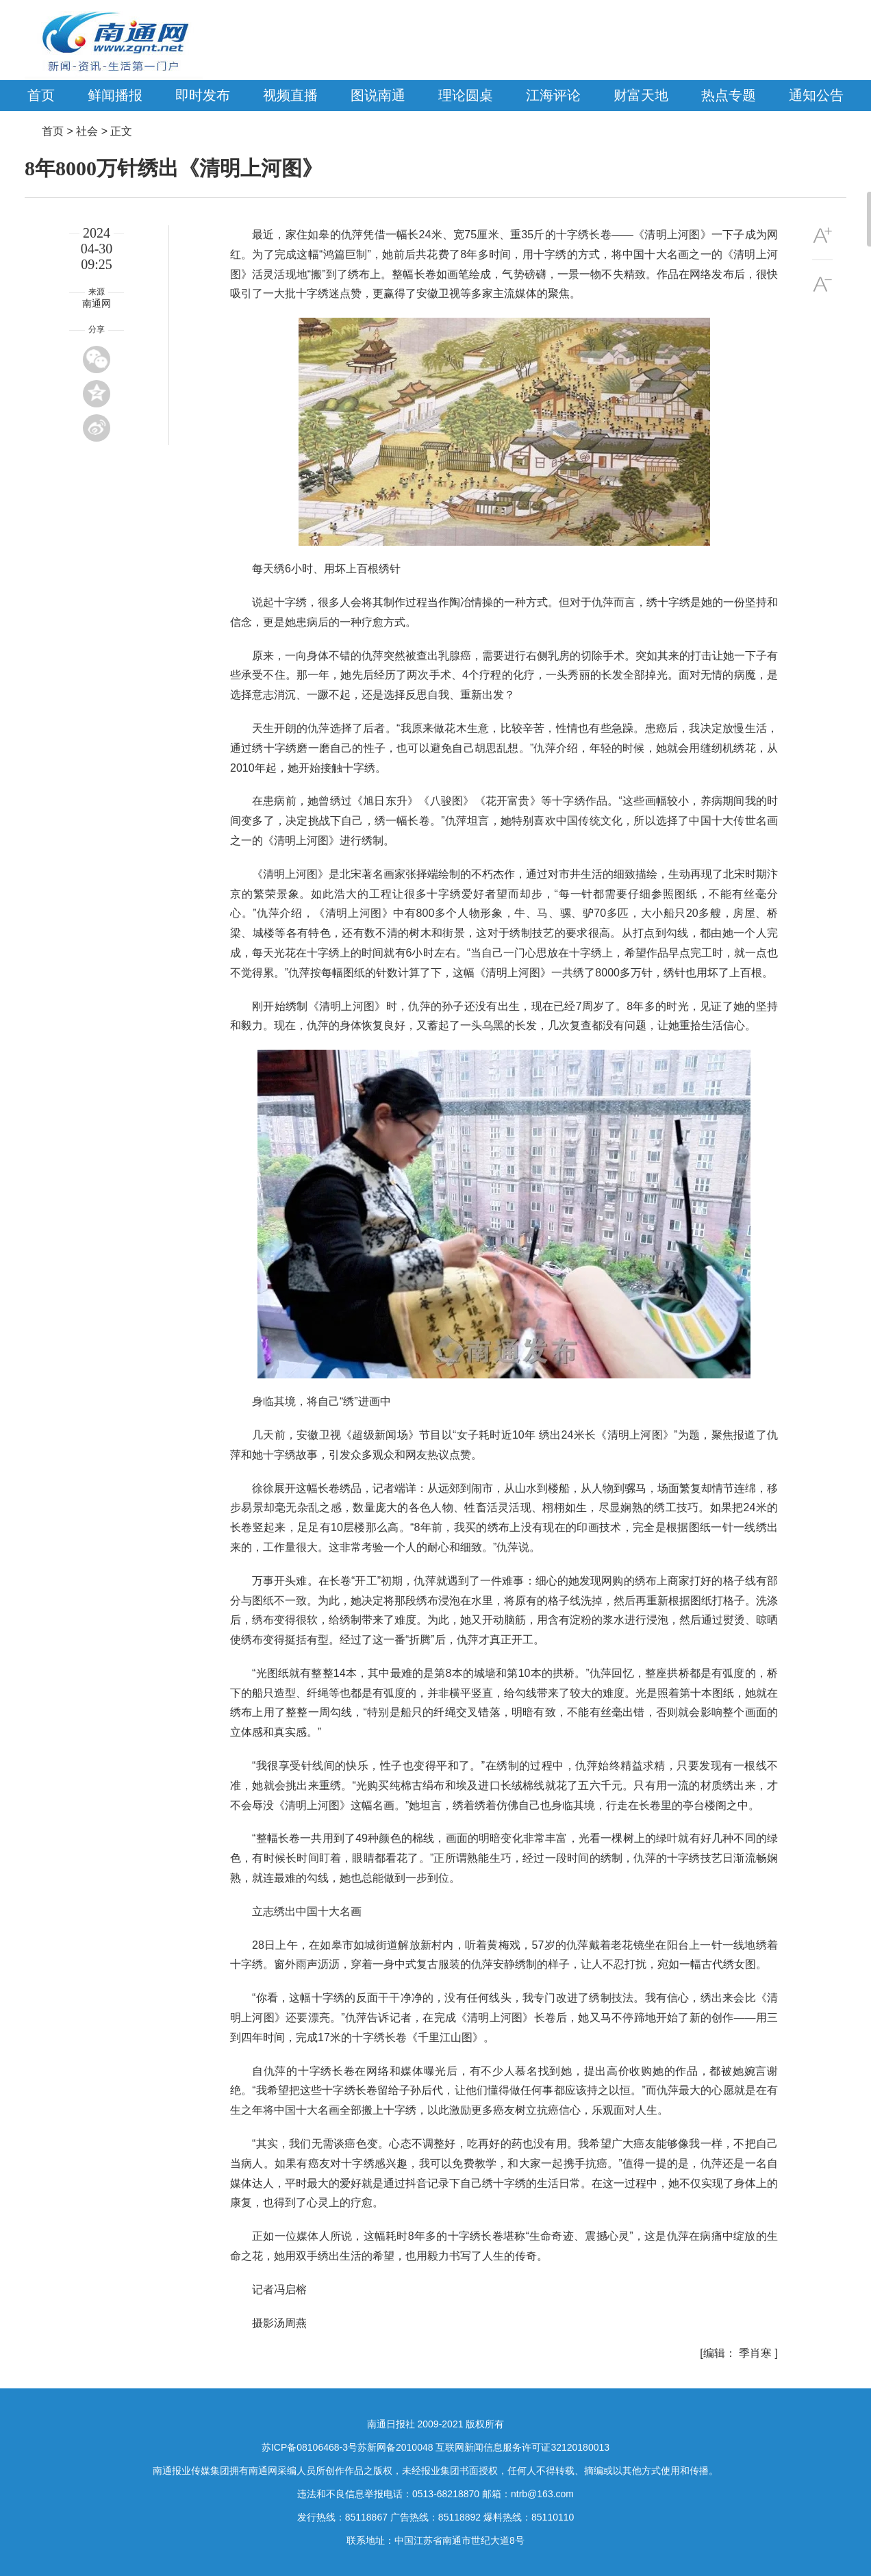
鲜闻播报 (115, 95)
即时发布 (202, 95)
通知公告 (816, 95)
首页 (41, 95)
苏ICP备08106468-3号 (309, 2447)
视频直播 (290, 95)
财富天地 (641, 95)
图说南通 (378, 95)
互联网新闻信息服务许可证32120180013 (522, 2447)
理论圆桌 (465, 95)
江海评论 (553, 95)
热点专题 (728, 95)
